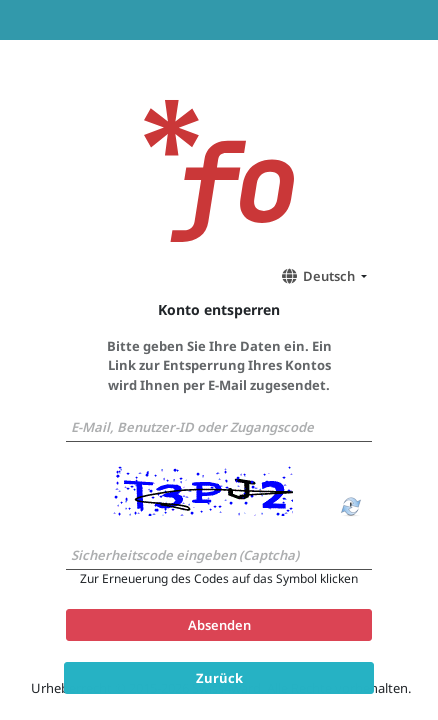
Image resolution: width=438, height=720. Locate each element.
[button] (321, 276)
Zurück (219, 677)
